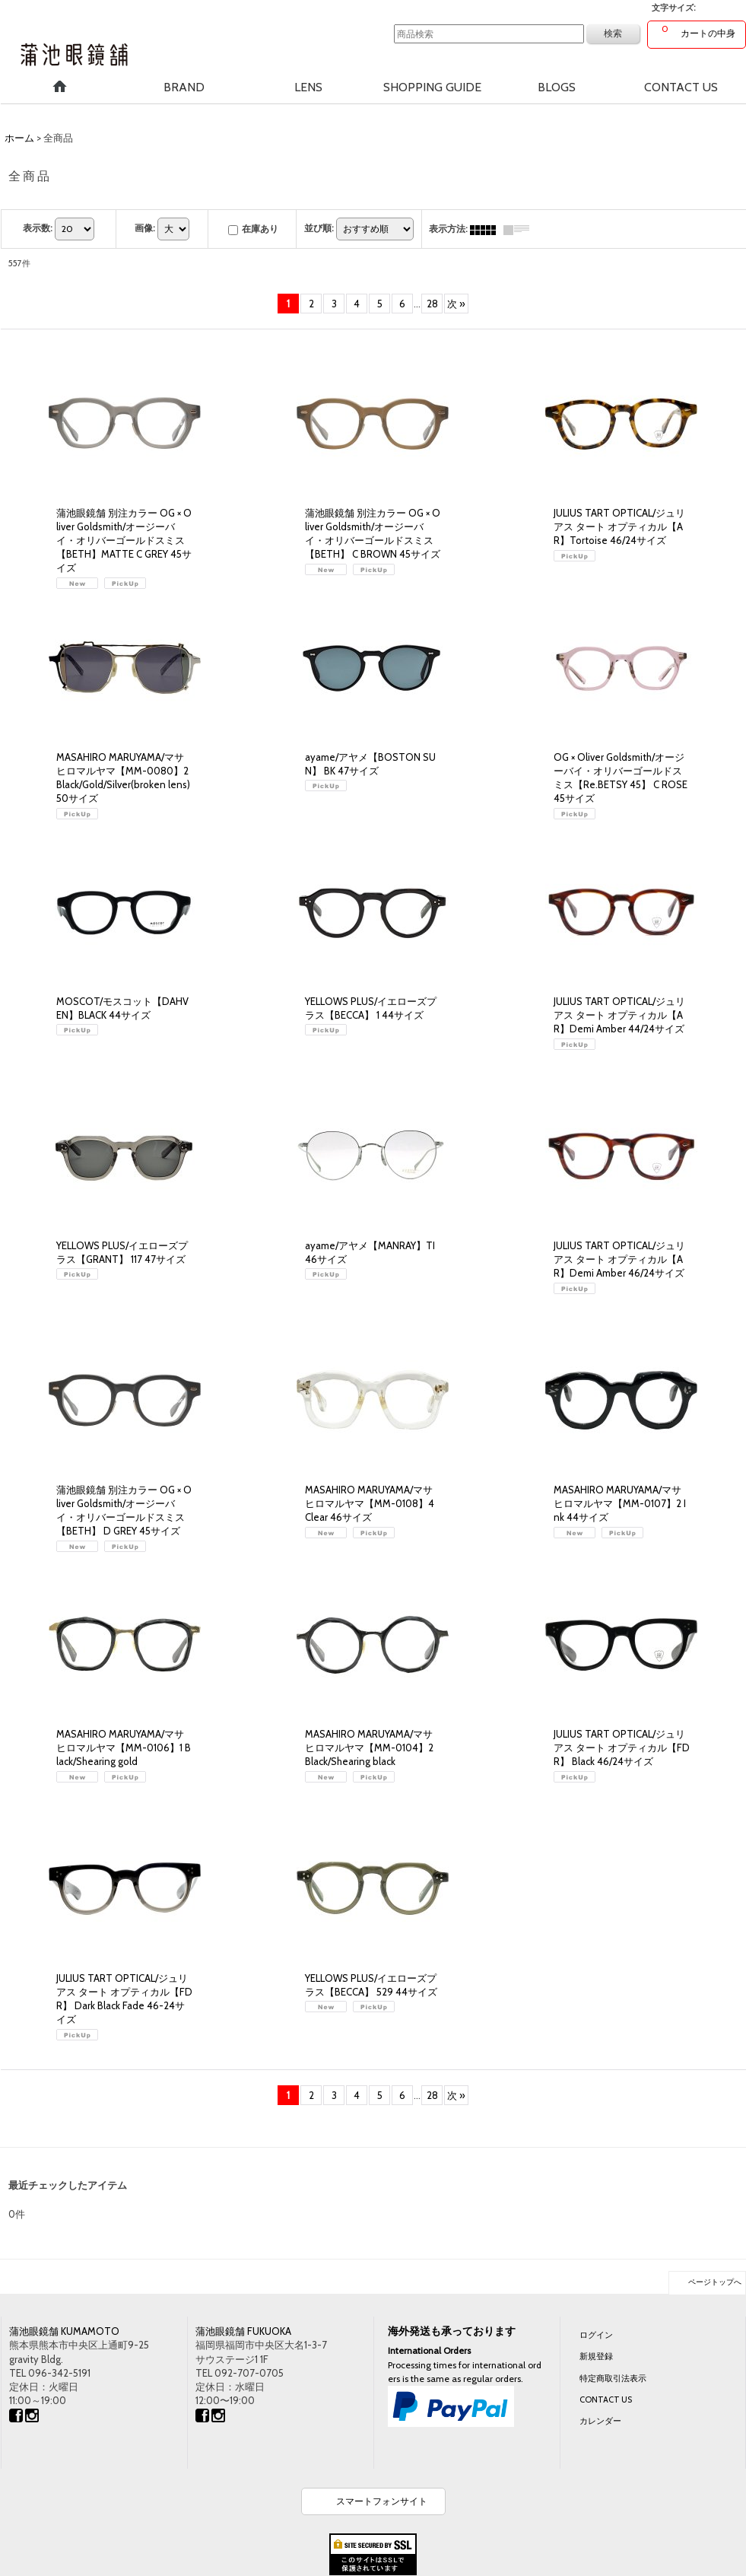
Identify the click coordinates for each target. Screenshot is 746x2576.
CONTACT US (605, 2399)
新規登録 (596, 2356)
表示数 (37, 228)
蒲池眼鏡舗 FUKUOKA (243, 2331)
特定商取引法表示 (612, 2378)
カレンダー (600, 2420)
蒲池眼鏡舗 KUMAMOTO (64, 2331)
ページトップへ (714, 2282)
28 (432, 303)
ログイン (596, 2335)
